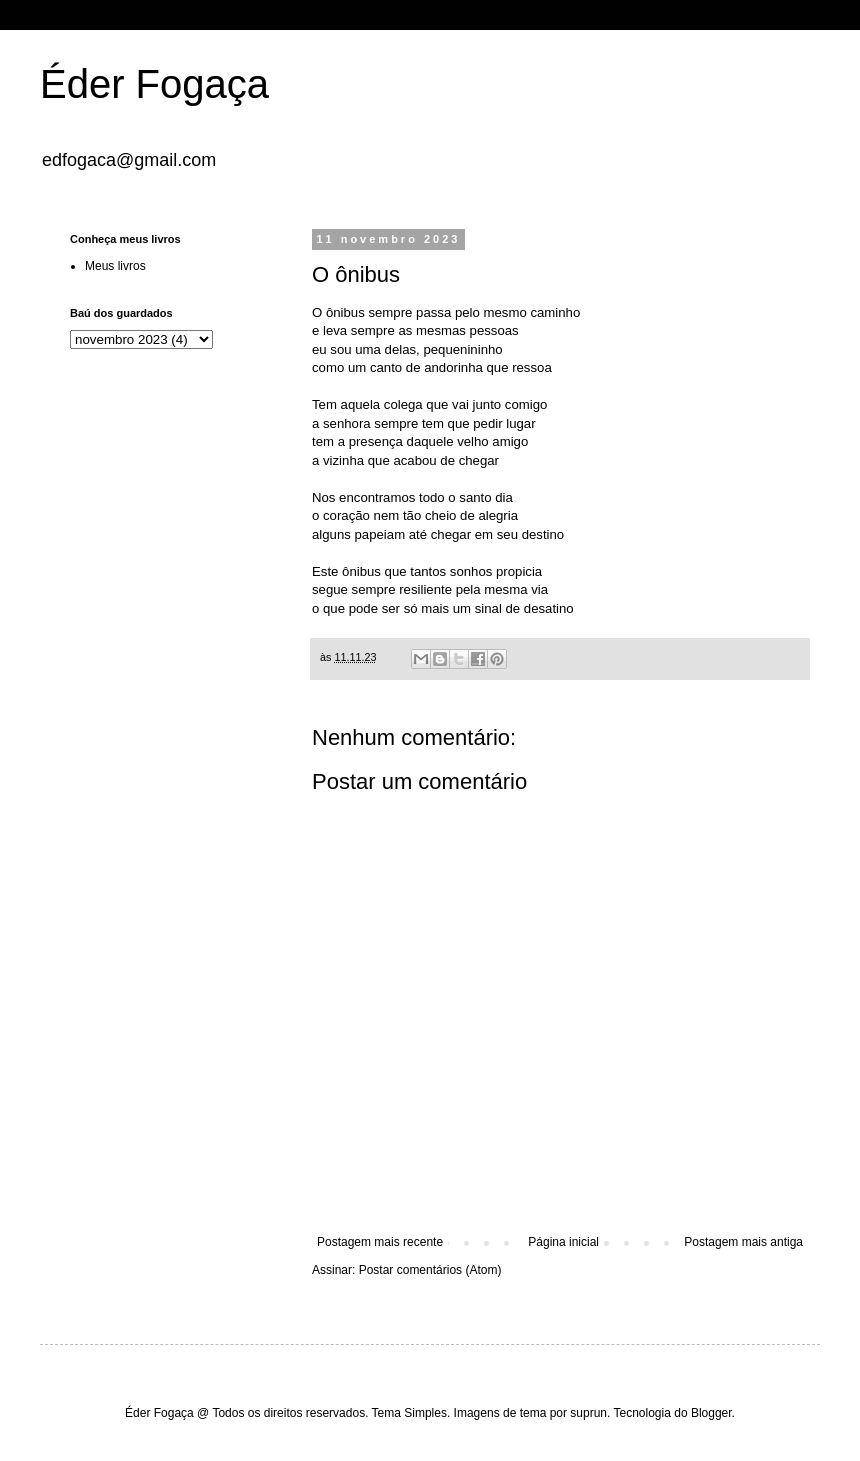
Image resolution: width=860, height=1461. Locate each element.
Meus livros (115, 266)
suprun (588, 1413)
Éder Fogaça (154, 84)
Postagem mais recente (380, 1242)
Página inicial (563, 1242)
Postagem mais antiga (743, 1242)
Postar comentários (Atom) (430, 1270)
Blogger (711, 1413)
